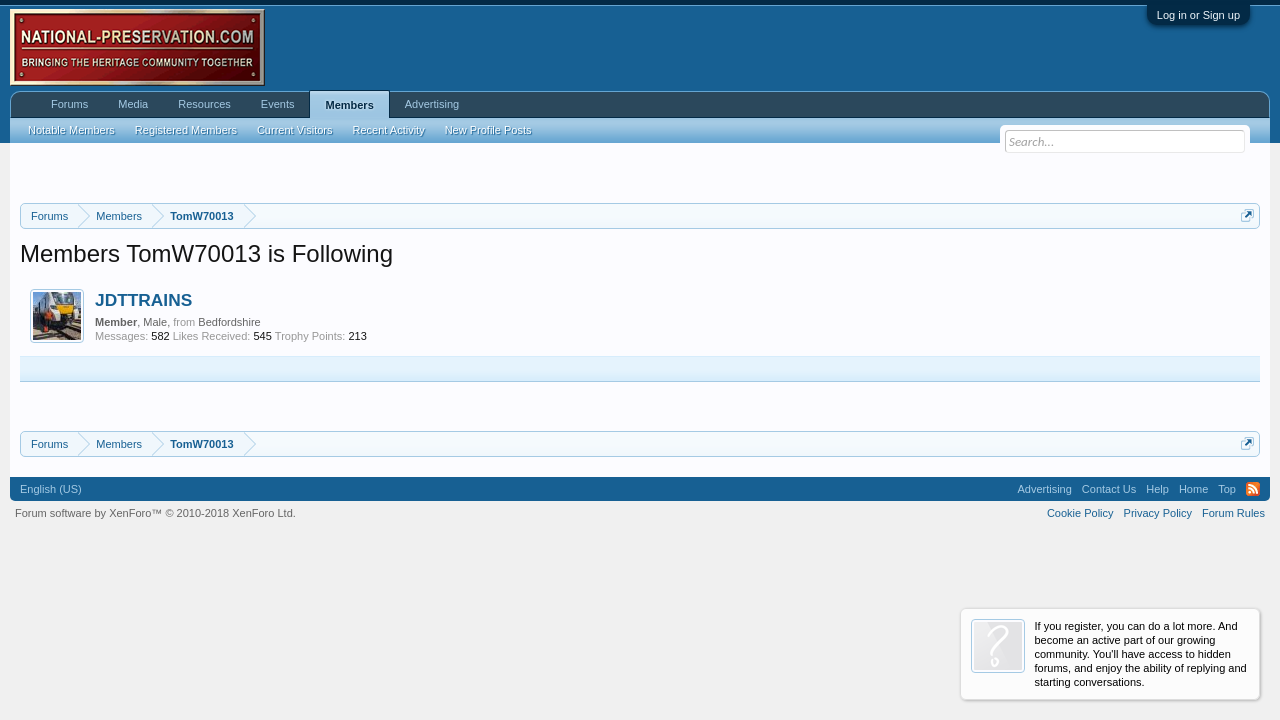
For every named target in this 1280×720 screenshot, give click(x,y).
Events (278, 104)
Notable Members (71, 130)
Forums (69, 104)
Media (133, 104)
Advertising (432, 104)
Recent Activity (389, 130)
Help (1157, 489)
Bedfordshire (229, 322)
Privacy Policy (1158, 513)
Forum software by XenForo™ (155, 513)
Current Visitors (295, 130)
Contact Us (1109, 489)
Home (1193, 489)
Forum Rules (1233, 513)
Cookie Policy (1080, 513)
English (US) (51, 489)
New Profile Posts (488, 130)
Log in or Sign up (1198, 15)
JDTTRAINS (143, 300)
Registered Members (186, 130)
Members (349, 105)
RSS (1253, 489)
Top (1227, 489)
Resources (204, 104)
